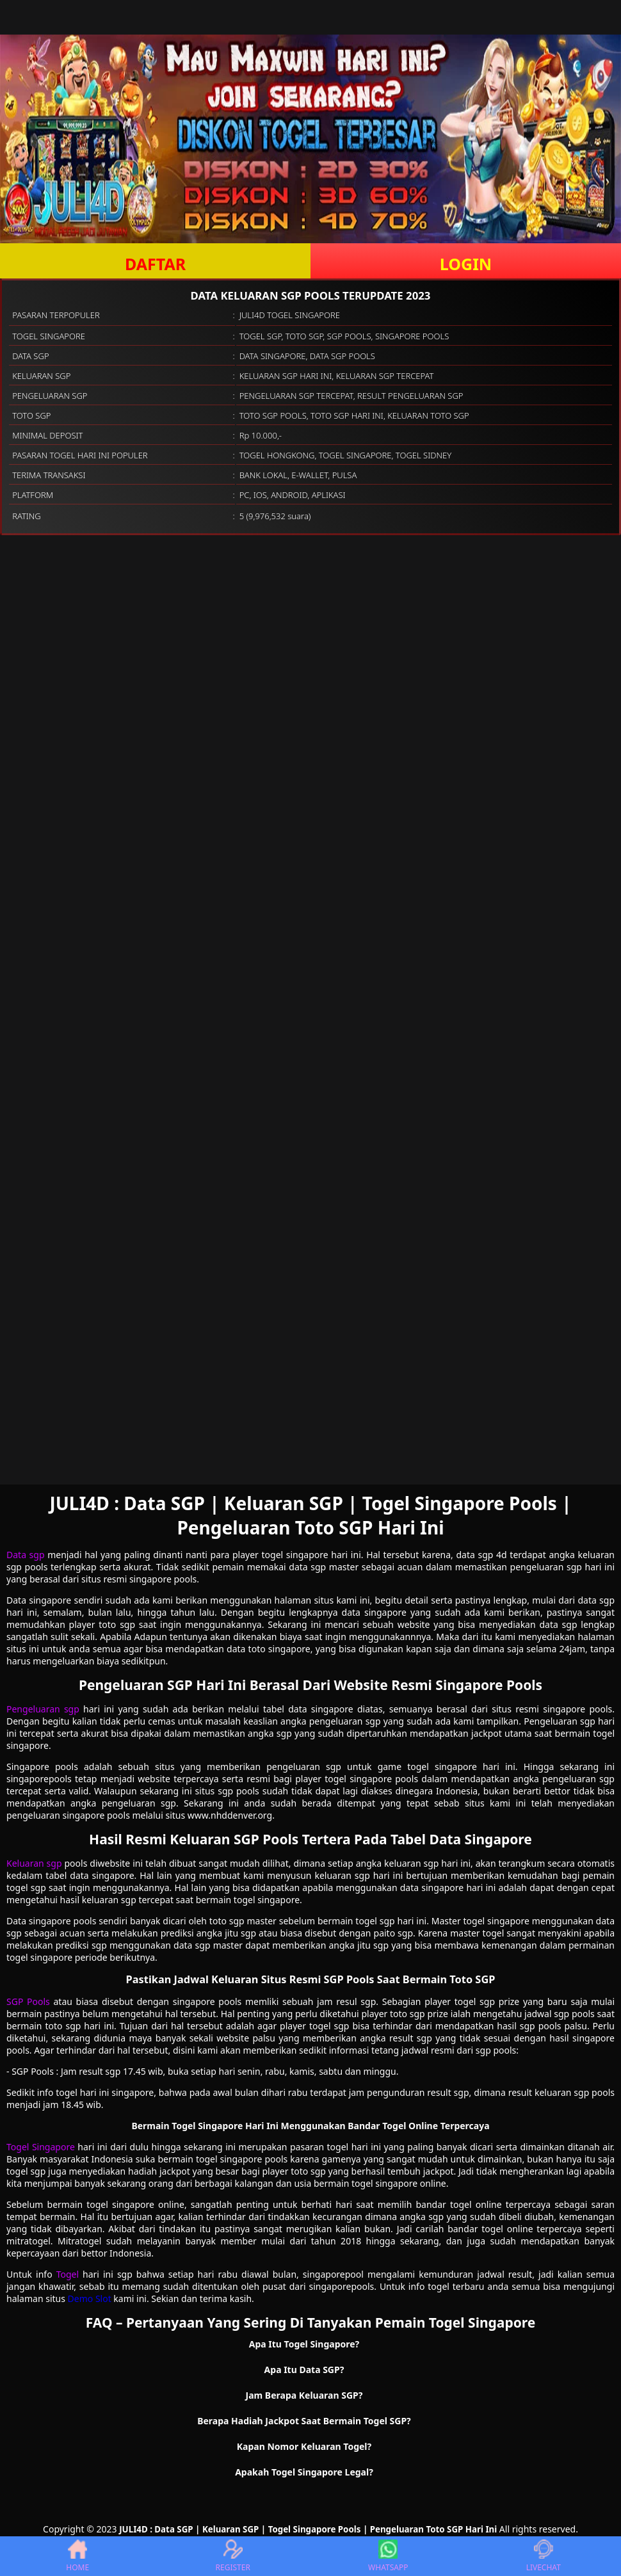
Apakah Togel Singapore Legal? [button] (304, 2472)
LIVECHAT (543, 2556)
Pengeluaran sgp (42, 1709)
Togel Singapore (40, 2147)
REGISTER (233, 2556)
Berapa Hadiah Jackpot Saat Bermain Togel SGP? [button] (304, 2421)
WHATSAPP (388, 2556)
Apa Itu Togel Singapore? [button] (304, 2344)
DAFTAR (155, 264)
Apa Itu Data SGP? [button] (304, 2369)
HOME (77, 2556)
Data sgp (25, 1555)
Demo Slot (89, 2298)
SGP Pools (28, 2001)
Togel (67, 2274)
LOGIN (466, 264)
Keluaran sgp (34, 1863)
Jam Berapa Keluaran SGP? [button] (304, 2395)
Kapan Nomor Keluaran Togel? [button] (304, 2446)
